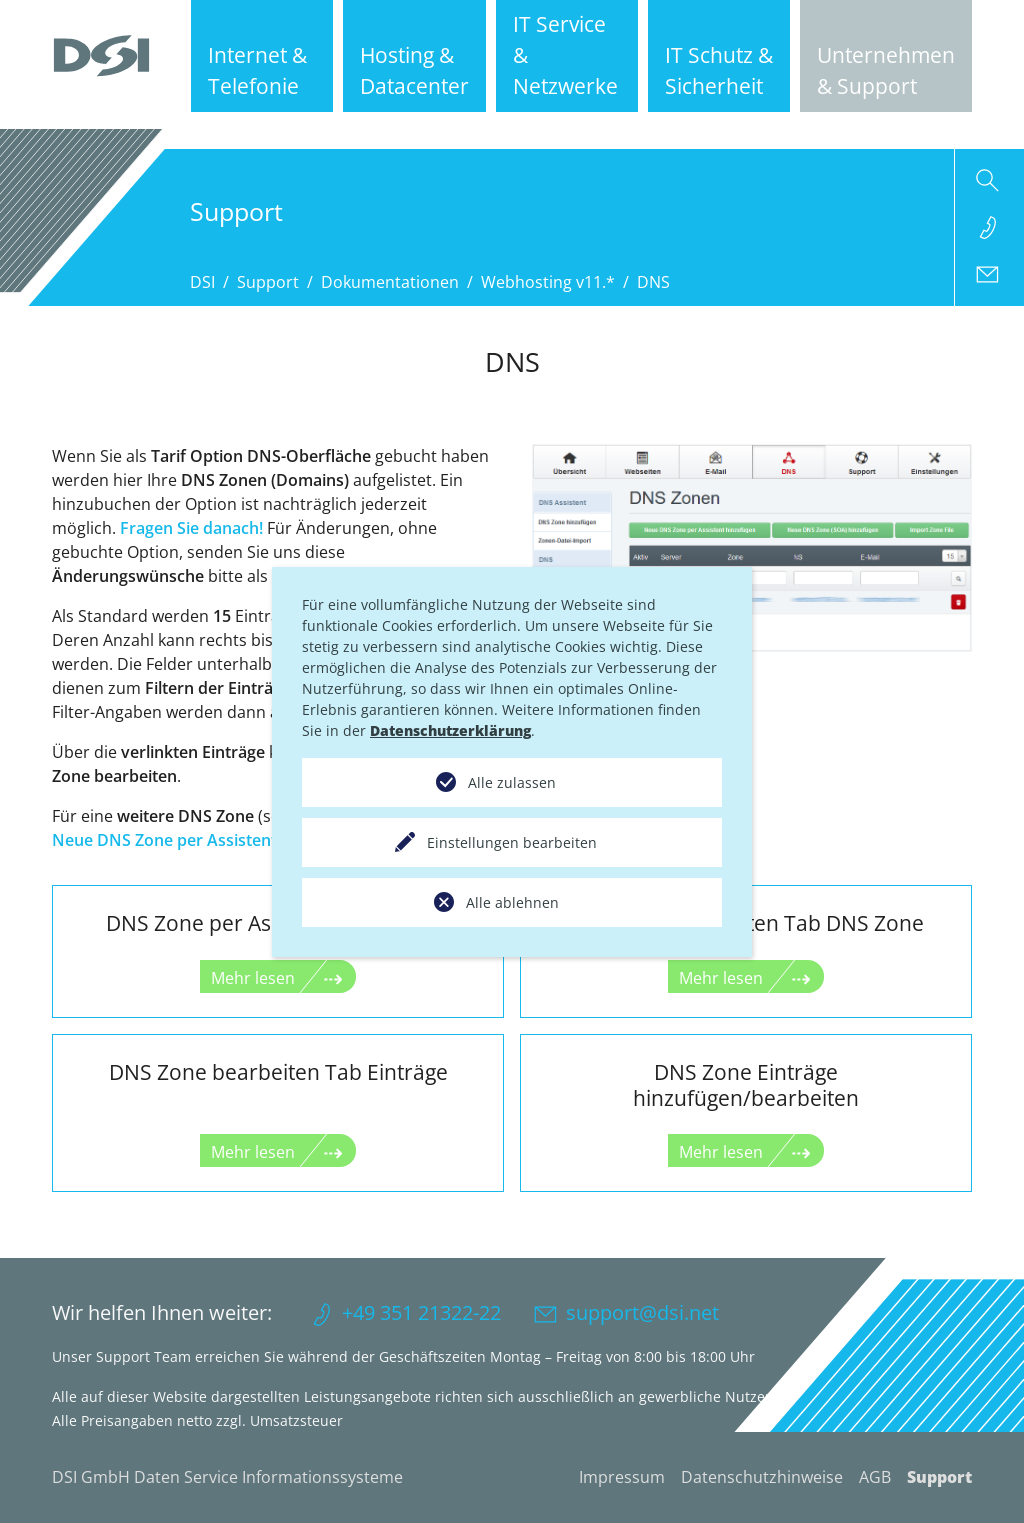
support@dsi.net (642, 1312)
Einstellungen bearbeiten (512, 842)
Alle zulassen (512, 782)
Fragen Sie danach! (191, 528)
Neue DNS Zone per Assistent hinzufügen (209, 840)
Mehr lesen (253, 978)
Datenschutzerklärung (450, 730)
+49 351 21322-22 (421, 1312)
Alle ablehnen (512, 902)
